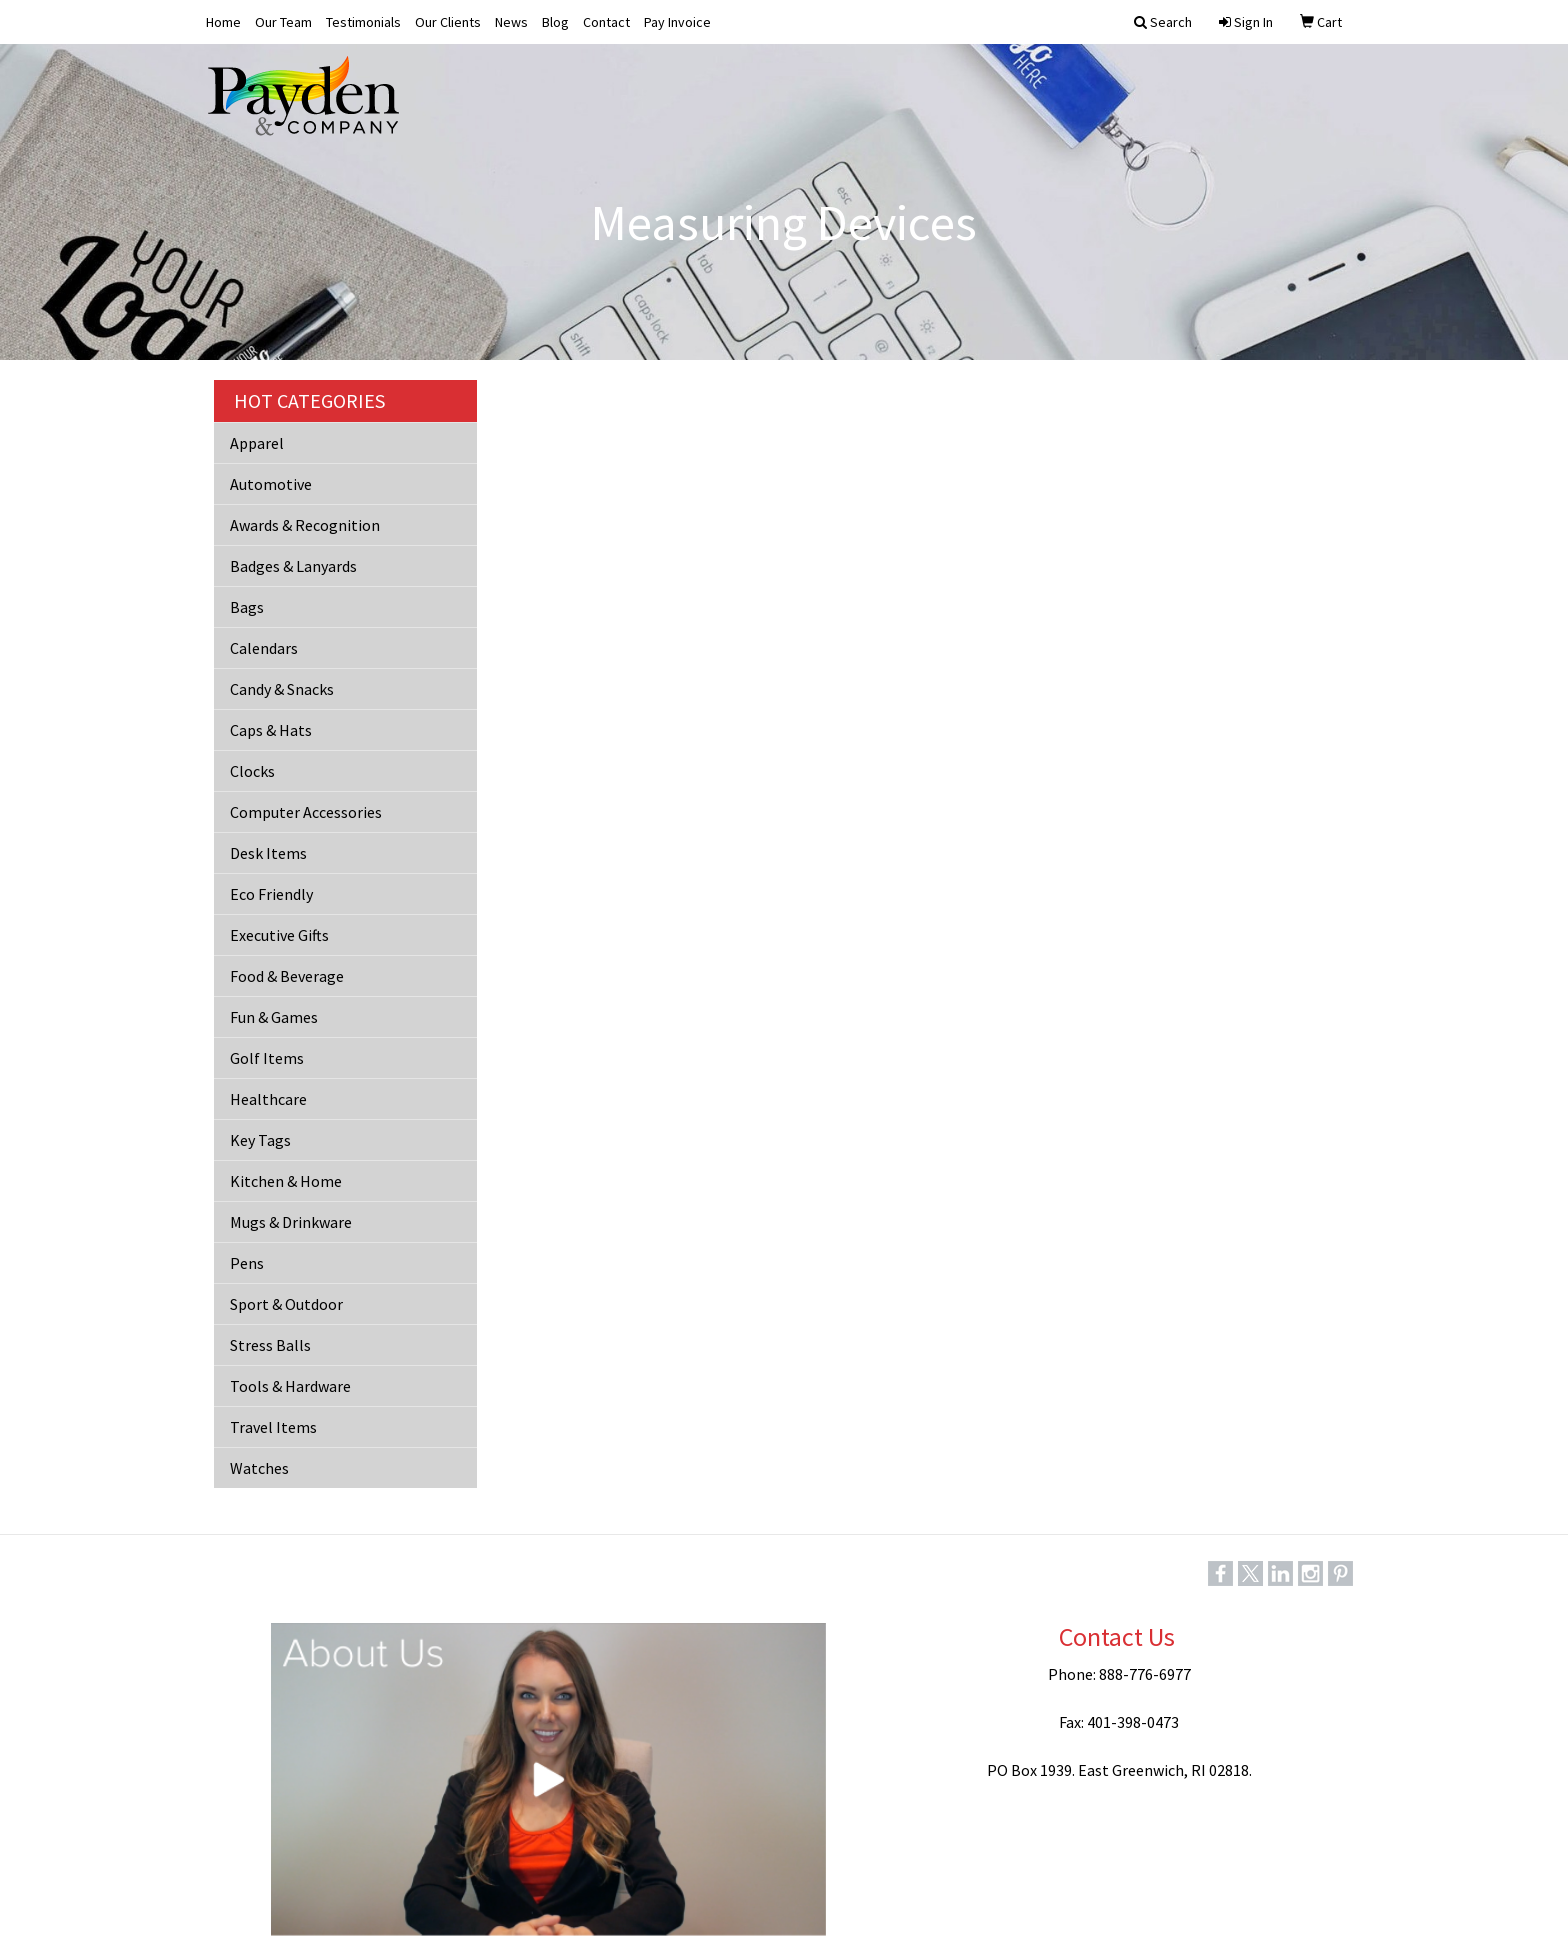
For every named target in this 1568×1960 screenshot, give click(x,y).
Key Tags (260, 1140)
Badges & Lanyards (293, 566)
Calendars (264, 648)
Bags (247, 607)
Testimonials (363, 22)
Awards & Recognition (305, 525)
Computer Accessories (306, 812)
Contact (606, 22)
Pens (247, 1263)
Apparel (257, 443)
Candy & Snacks (282, 689)
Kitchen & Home (286, 1181)
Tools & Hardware (290, 1386)
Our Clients (448, 22)
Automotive (271, 484)
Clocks (252, 771)
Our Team (283, 22)
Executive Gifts (279, 935)
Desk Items (268, 853)
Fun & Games (274, 1017)
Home (223, 22)
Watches (259, 1468)
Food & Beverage (287, 976)
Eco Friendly (271, 894)
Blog (555, 22)
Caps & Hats (271, 730)
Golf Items (267, 1058)
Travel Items (273, 1427)
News (511, 22)
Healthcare (268, 1099)
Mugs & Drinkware (291, 1222)
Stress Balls (270, 1345)
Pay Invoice (677, 22)
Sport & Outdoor (286, 1304)
